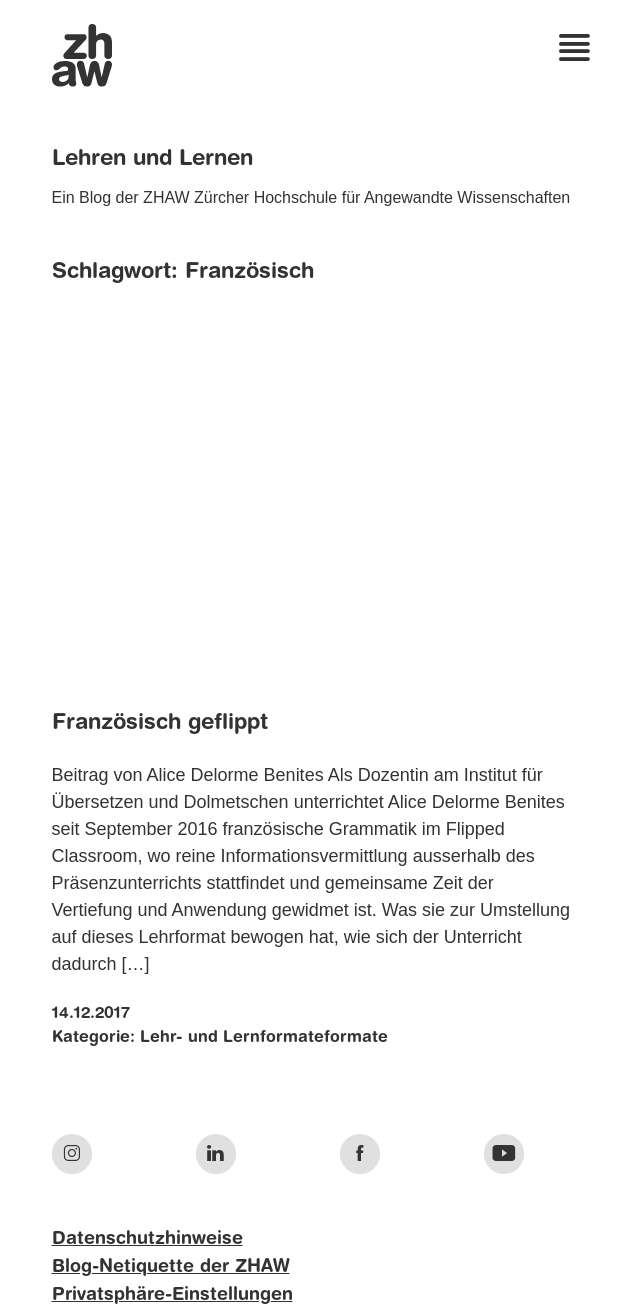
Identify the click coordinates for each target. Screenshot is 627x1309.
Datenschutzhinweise (147, 1239)
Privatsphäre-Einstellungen (172, 1295)
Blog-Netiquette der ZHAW (171, 1267)
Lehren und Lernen (152, 159)
